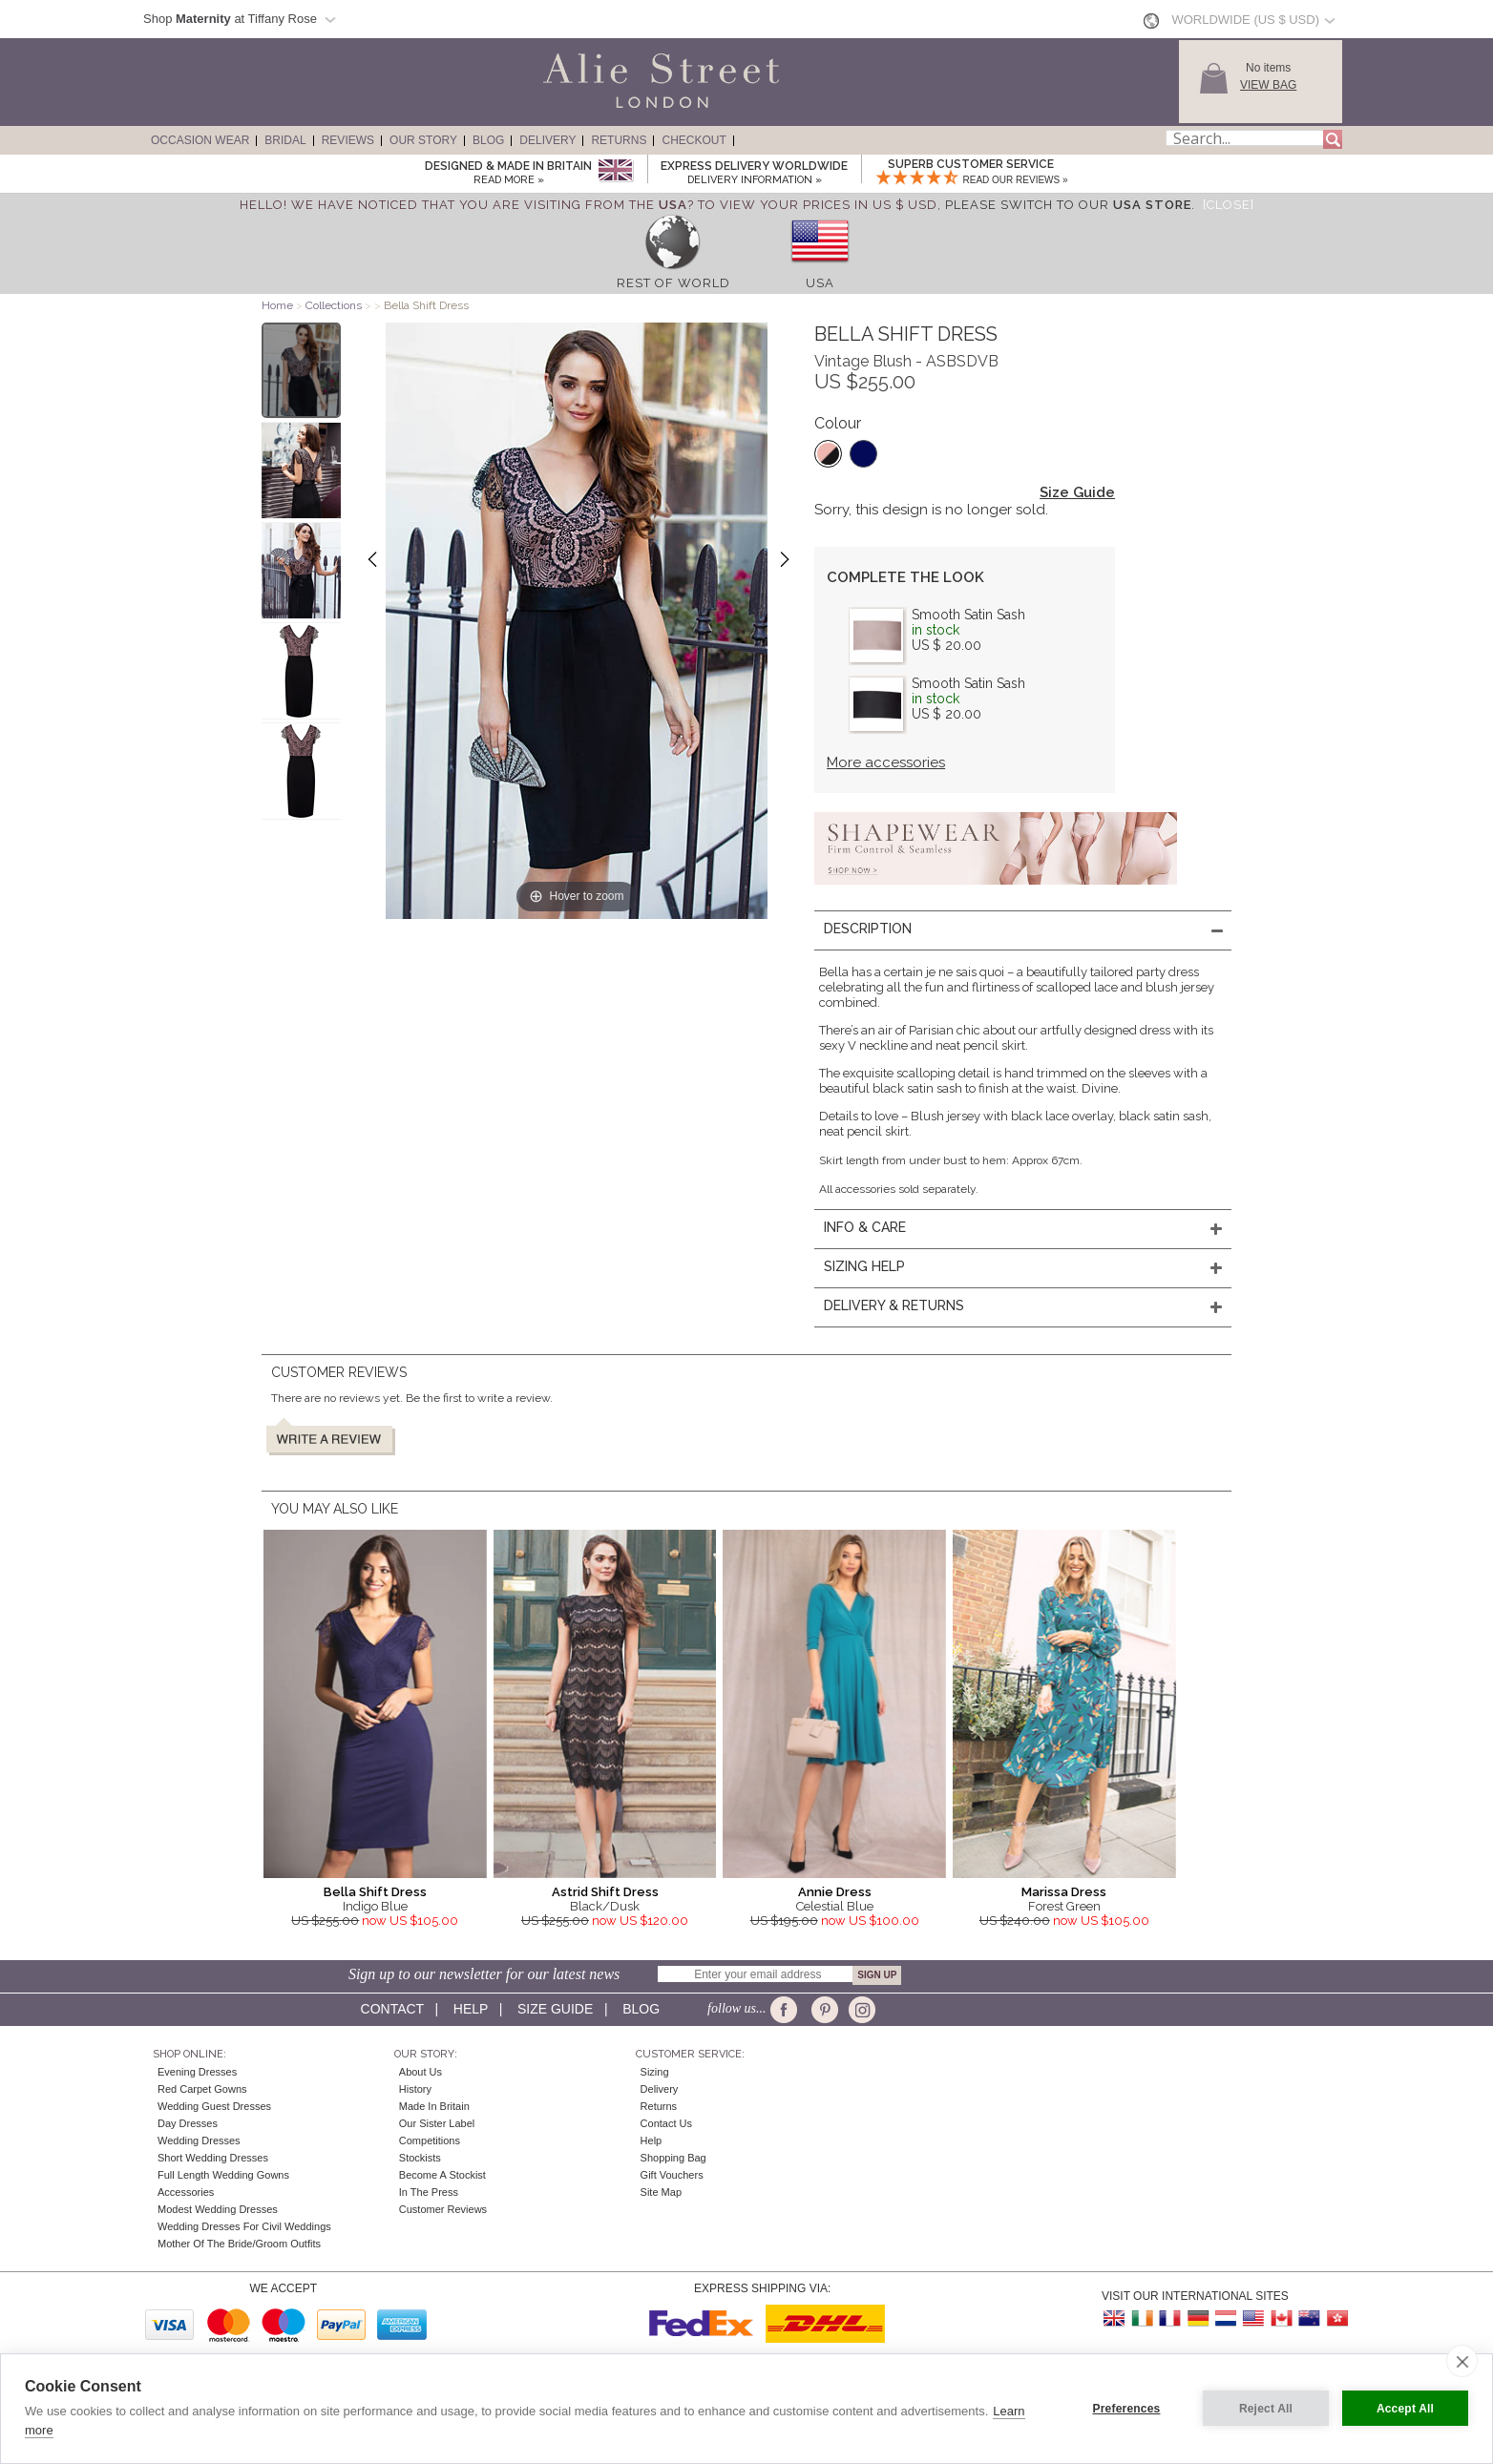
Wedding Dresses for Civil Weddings (244, 2226)
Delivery (547, 140)
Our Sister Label (436, 2123)
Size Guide (1077, 492)
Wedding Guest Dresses (214, 2106)
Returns (618, 140)
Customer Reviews (443, 2209)
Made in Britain (434, 2106)
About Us (420, 2072)
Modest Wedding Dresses (218, 2209)
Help (470, 2008)
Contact (392, 2008)
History (415, 2089)
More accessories (886, 762)
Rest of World (673, 283)
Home (277, 305)
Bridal (284, 140)
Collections (335, 305)
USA (820, 283)
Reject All (1266, 2408)
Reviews (348, 140)
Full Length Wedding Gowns (223, 2175)
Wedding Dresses (199, 2140)
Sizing (655, 2072)
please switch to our (1068, 205)
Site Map (661, 2192)
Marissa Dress (1063, 1892)
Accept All (1405, 2408)
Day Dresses (188, 2123)
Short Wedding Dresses (213, 2157)
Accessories (186, 2192)
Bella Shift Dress (375, 1892)
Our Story (423, 140)
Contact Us (666, 2123)
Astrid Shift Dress (605, 1892)
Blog (488, 140)
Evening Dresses (197, 2072)
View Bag (1268, 85)
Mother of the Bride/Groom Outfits (239, 2243)
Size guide (555, 2008)
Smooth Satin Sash (968, 614)
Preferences (1127, 2408)
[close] (1462, 2361)
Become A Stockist (442, 2175)
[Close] (1228, 205)
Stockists (420, 2157)
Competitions (429, 2140)
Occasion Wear (200, 140)
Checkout (693, 140)
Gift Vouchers (672, 2175)
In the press (428, 2192)
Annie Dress (835, 1892)
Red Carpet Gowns (202, 2089)
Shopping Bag (673, 2157)
